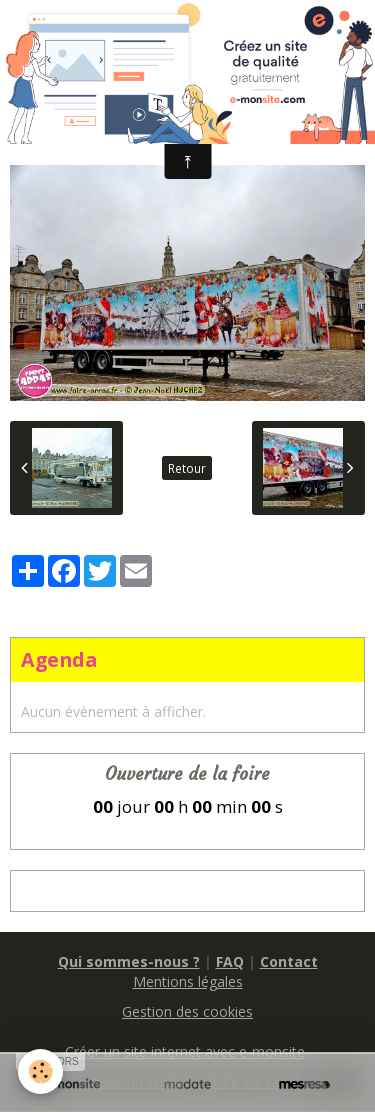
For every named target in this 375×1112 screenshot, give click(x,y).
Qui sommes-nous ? (129, 961)
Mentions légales (188, 981)
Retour (187, 468)
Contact (289, 961)
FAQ (230, 961)
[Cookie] (40, 1071)
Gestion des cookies (187, 1011)
